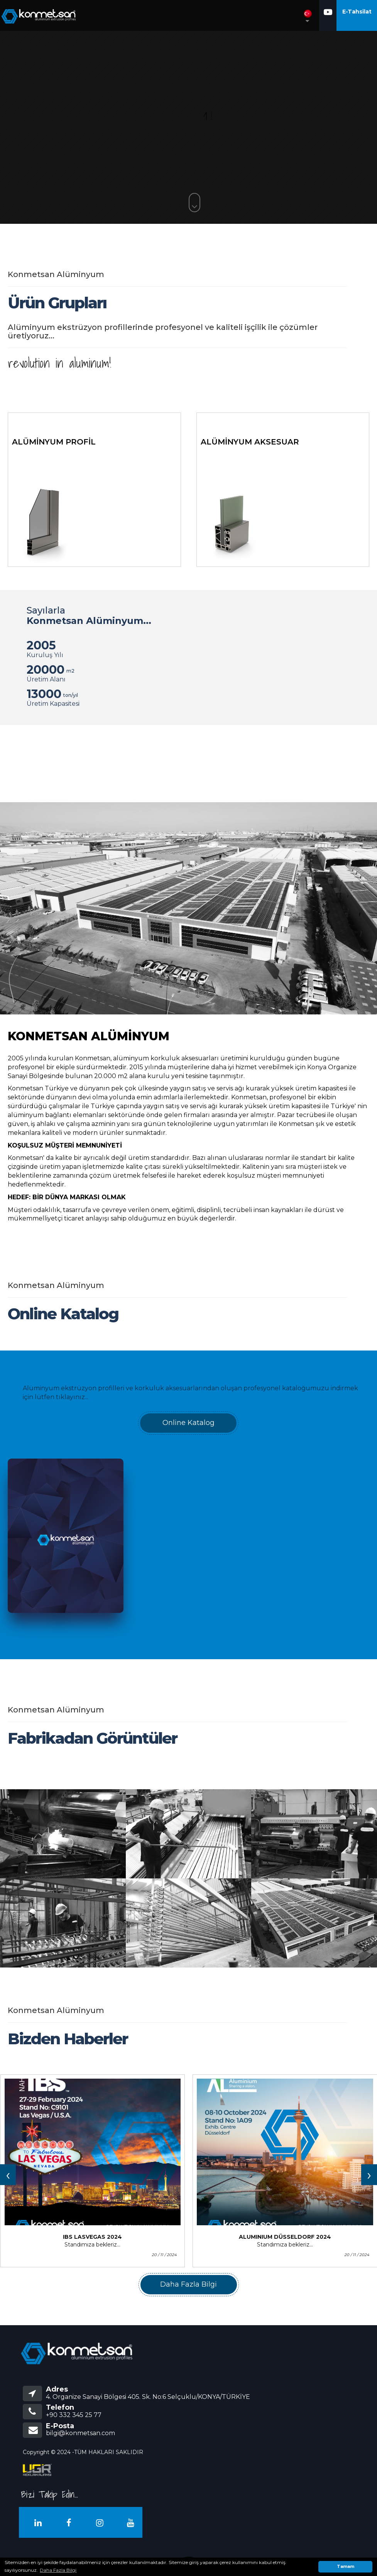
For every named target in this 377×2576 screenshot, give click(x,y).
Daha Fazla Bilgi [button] (58, 2570)
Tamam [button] (345, 2566)
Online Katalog (188, 1422)
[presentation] (8, 2174)
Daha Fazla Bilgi (188, 2284)
